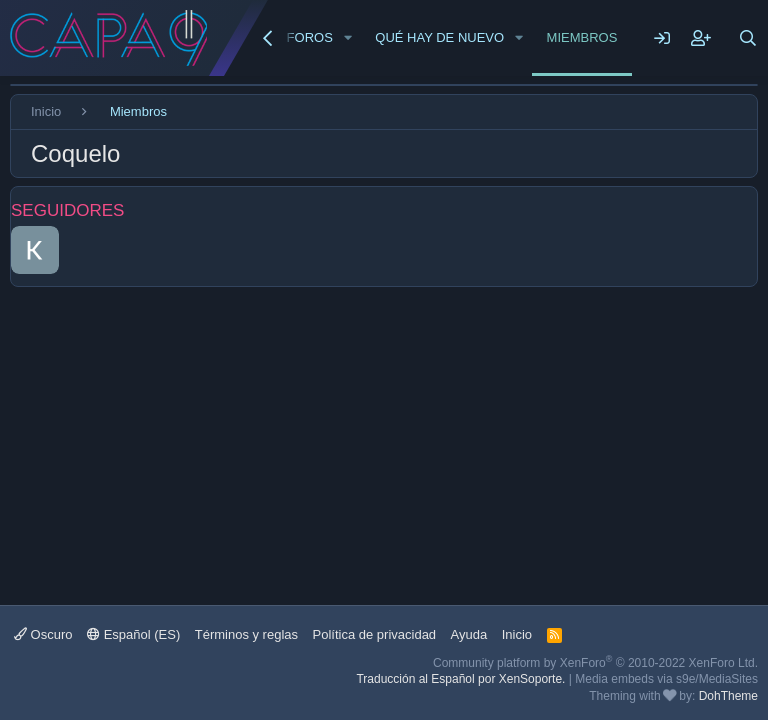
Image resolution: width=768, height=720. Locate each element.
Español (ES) (133, 634)
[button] (348, 38)
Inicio (517, 634)
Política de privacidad (375, 634)
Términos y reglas (246, 634)
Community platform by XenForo (595, 663)
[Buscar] (748, 38)
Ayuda (469, 634)
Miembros (582, 37)
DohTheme (728, 696)
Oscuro (43, 634)
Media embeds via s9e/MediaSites (666, 679)
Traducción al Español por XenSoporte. (460, 679)
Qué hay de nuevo (439, 37)
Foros (310, 37)
